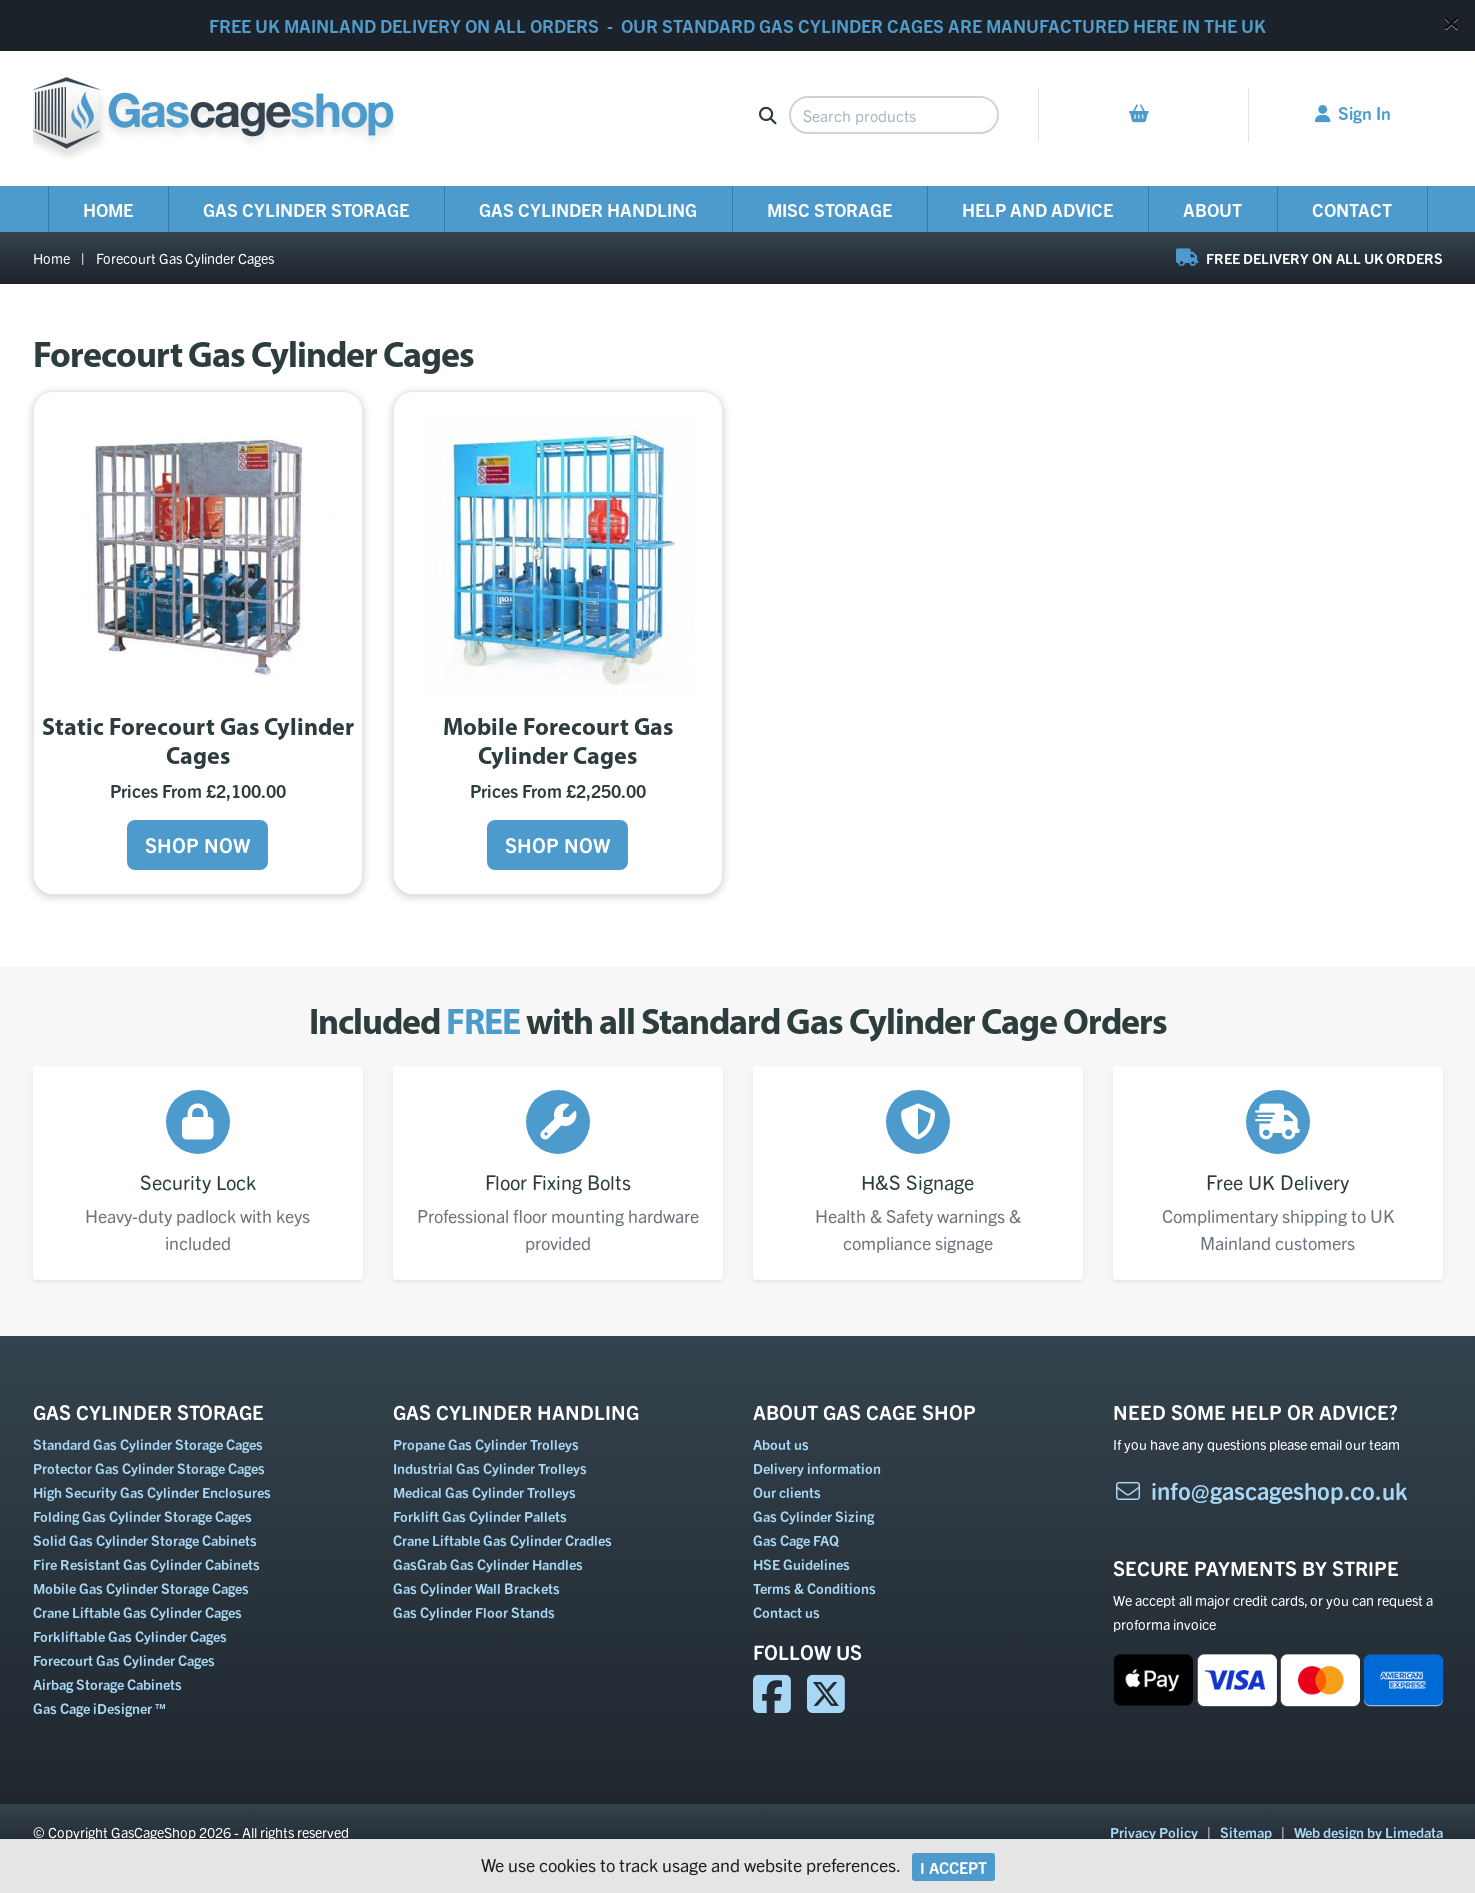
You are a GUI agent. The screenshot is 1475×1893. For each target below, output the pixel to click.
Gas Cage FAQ (796, 1540)
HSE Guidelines (801, 1564)
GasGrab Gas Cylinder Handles (488, 1564)
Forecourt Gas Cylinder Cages (185, 258)
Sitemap (1246, 1832)
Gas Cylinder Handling (588, 209)
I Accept (953, 1867)
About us (781, 1444)
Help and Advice (1037, 209)
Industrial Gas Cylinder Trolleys (490, 1468)
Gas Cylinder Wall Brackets (476, 1588)
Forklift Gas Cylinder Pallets (480, 1516)
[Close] (1451, 22)
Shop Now (197, 844)
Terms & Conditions (814, 1588)
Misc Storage (829, 209)
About (1212, 209)
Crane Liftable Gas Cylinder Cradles (502, 1540)
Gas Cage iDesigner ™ (99, 1708)
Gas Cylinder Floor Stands (474, 1612)
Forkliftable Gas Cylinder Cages (130, 1636)
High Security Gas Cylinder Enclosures (152, 1492)
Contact (1352, 209)
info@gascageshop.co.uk (1260, 1490)
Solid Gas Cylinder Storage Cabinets (145, 1540)
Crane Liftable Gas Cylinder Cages (137, 1612)
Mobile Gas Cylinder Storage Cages (141, 1588)
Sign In (1353, 112)
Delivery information (817, 1468)
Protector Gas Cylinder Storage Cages (149, 1468)
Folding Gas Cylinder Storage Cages (142, 1516)
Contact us (786, 1612)
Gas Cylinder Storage (306, 209)
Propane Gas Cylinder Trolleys (486, 1444)
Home (108, 209)
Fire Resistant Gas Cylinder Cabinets (146, 1564)
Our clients (787, 1492)
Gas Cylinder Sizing (813, 1516)
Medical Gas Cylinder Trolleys (484, 1492)
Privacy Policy (1154, 1832)
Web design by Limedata (1368, 1832)
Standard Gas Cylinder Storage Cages (148, 1444)
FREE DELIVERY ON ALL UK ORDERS (1309, 258)
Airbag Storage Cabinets (107, 1684)
